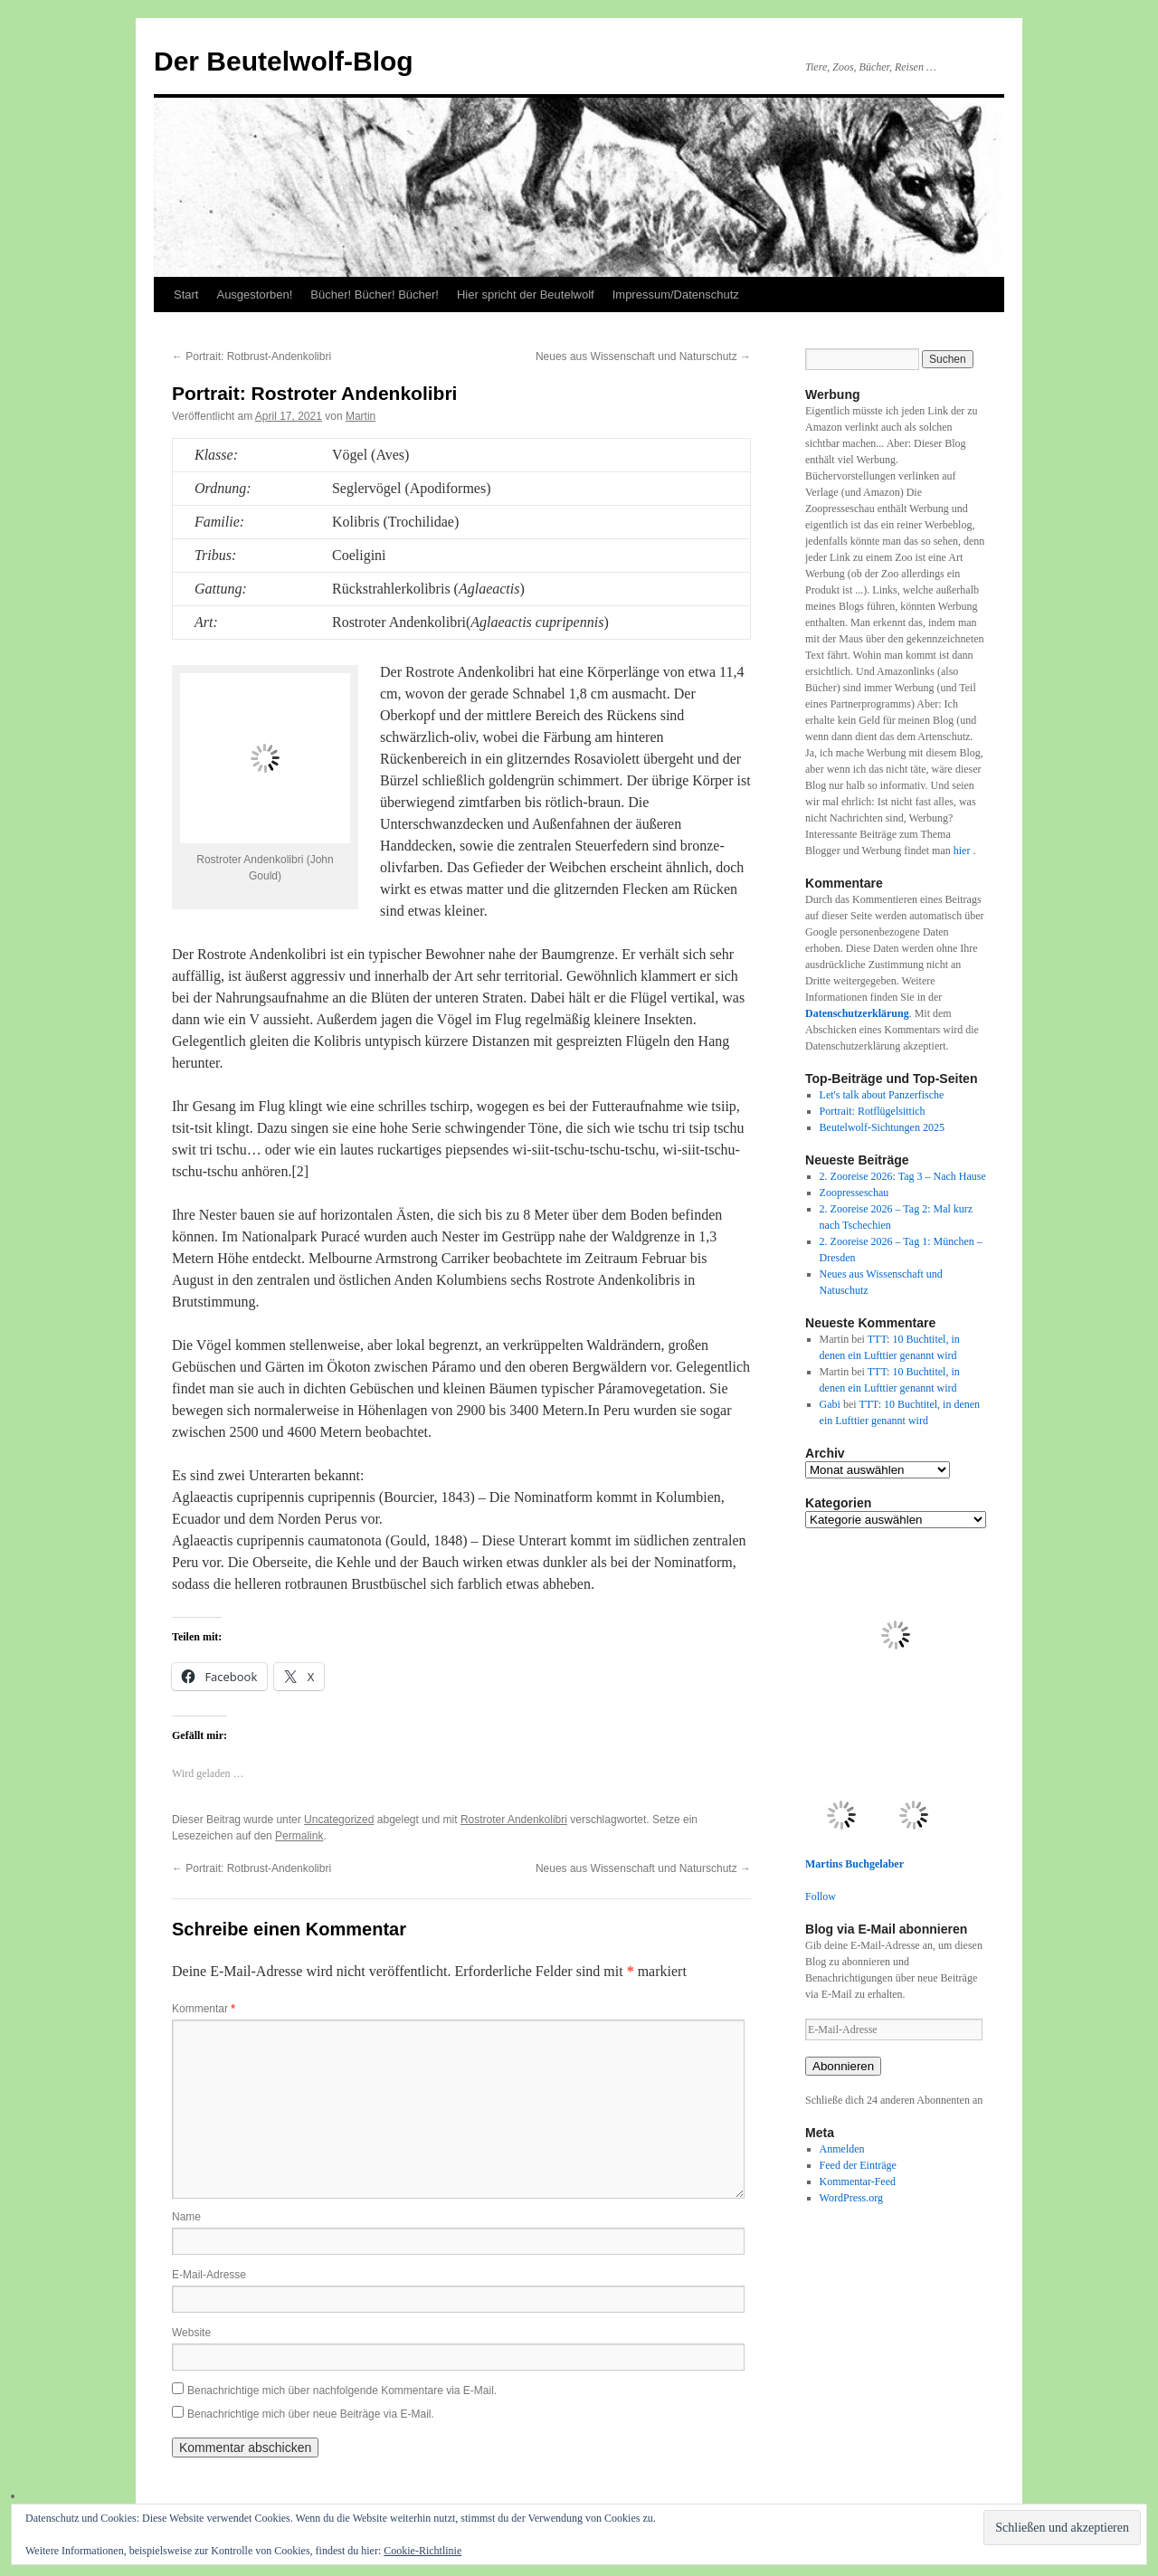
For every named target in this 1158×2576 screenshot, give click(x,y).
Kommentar (203, 2008)
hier (963, 850)
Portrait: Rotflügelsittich (872, 1111)
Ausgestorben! (254, 294)
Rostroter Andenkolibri (513, 1819)
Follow (820, 1896)
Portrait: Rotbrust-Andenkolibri (251, 356)
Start (186, 294)
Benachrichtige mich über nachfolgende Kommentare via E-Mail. (342, 2390)
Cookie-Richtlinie (422, 2550)
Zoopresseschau (854, 1192)
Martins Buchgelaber (854, 1864)
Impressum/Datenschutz (675, 294)
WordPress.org (851, 2197)
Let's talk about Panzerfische (882, 1094)
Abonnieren (843, 2066)
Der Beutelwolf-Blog (283, 61)
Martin (360, 416)
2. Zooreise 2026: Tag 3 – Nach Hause (903, 1176)
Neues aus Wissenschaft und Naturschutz (643, 356)
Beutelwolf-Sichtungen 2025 (882, 1127)
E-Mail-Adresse (209, 2274)
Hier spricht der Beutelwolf (525, 294)
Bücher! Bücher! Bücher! (374, 294)
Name (186, 2216)
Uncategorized (339, 1819)
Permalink (299, 1836)
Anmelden (842, 2149)
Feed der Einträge (858, 2165)
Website (191, 2332)
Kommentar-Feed (858, 2181)
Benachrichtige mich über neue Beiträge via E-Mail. (310, 2414)
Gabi (830, 1404)
